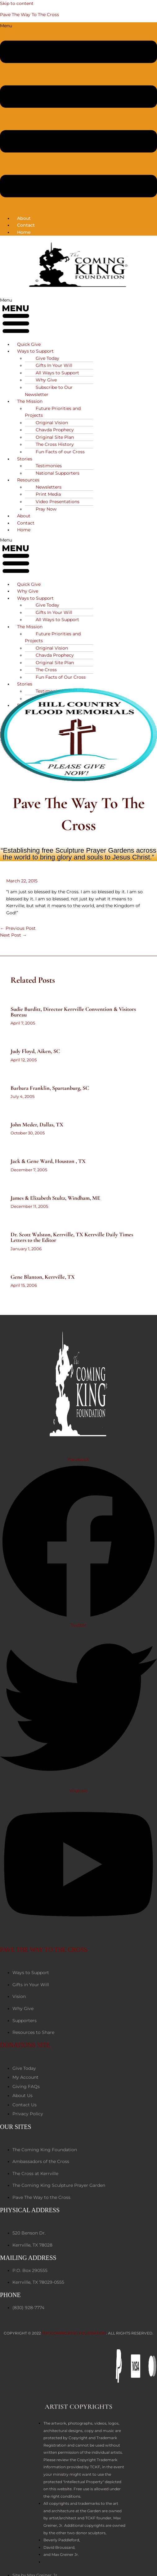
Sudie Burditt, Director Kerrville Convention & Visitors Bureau (73, 1012)
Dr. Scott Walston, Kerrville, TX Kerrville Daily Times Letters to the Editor (72, 1237)
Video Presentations (57, 501)
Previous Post (18, 928)
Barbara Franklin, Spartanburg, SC (50, 1088)
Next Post (13, 935)
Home (24, 232)
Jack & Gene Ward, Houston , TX (48, 1161)
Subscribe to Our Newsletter (49, 391)
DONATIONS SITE (25, 2045)
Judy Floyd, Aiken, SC (35, 1051)
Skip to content (17, 3)
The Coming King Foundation (74, 2333)
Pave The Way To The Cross (29, 14)
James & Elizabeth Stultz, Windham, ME (55, 1197)
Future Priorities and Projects (53, 412)
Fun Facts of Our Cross (61, 677)
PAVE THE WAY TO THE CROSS (43, 1949)
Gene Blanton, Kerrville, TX (43, 1276)
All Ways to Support (57, 619)
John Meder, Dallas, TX (37, 1124)
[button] (78, 116)
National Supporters (57, 473)
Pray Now (46, 509)
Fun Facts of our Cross (60, 451)
